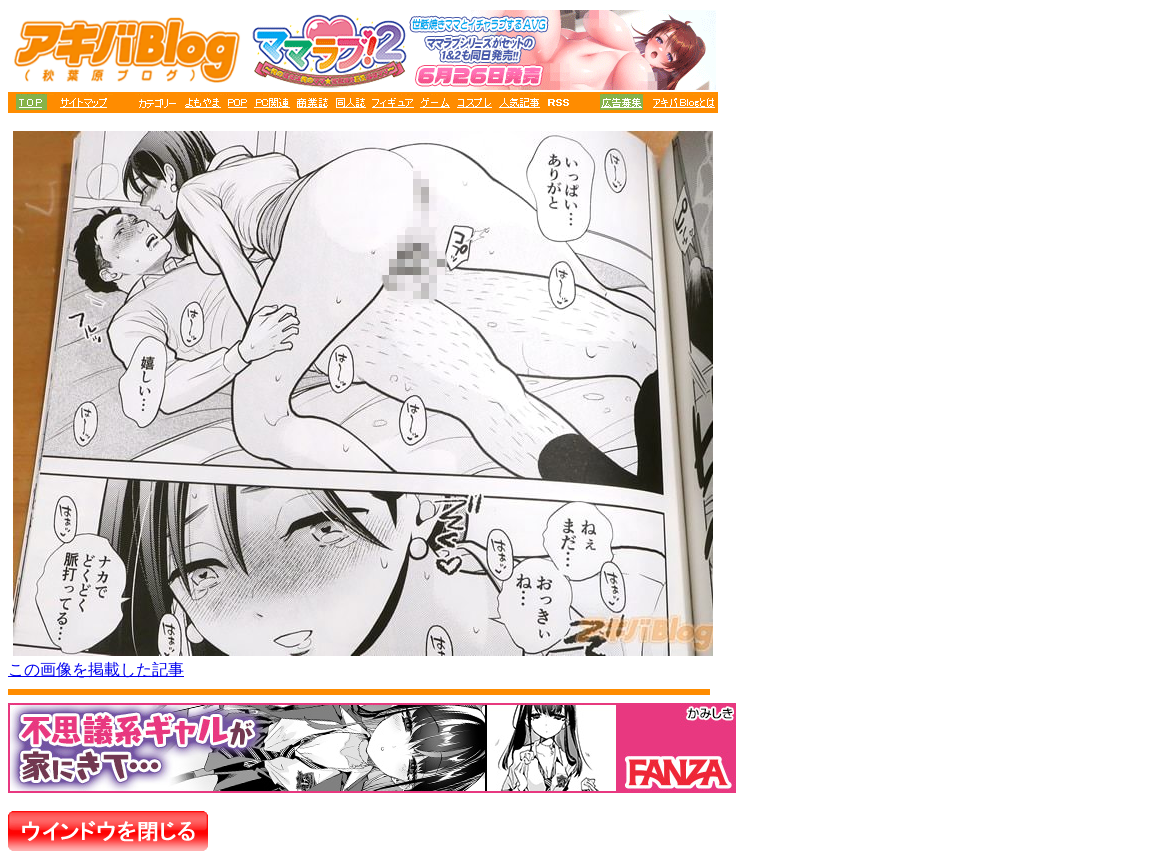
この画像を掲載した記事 (96, 669)
